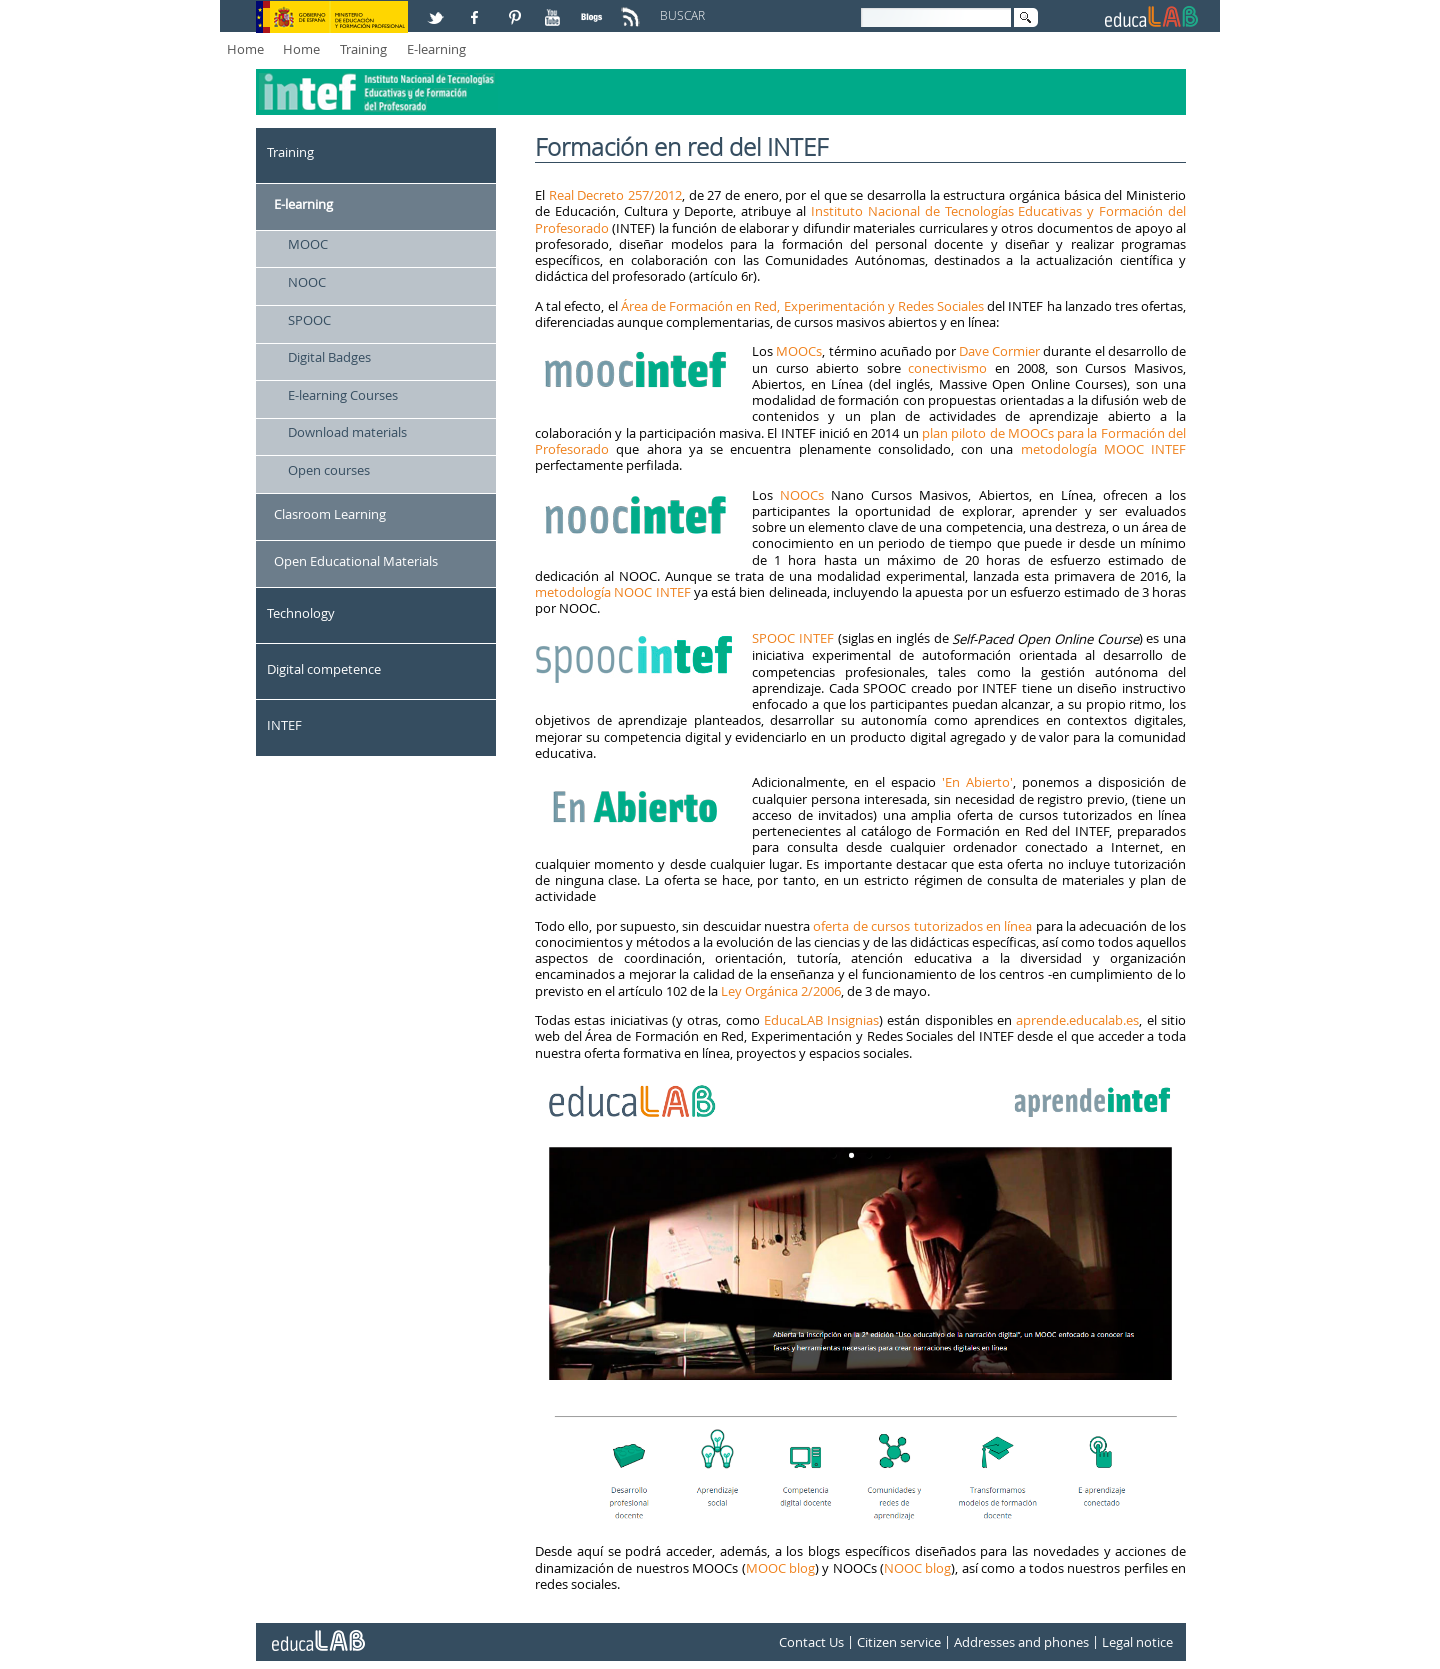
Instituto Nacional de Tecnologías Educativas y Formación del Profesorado (860, 219)
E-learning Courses (343, 395)
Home (245, 49)
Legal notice (1137, 1642)
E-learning (436, 49)
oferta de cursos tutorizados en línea (922, 926)
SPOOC (309, 320)
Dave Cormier (999, 351)
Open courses (329, 470)
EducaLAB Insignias (821, 1020)
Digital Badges (329, 357)
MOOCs (799, 351)
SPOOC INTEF (793, 638)
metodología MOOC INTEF (1104, 449)
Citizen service (899, 1642)
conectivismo (947, 368)
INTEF (284, 725)
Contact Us (811, 1642)
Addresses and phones (1021, 1642)
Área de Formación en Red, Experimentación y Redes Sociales (802, 306)
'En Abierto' (974, 782)
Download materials (347, 432)
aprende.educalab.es (1077, 1020)
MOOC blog (780, 1568)
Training (363, 49)
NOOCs (802, 495)
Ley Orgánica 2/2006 (781, 991)
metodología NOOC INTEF (613, 592)
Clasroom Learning (330, 514)
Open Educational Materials (356, 561)
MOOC (308, 244)
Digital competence (324, 669)
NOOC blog (917, 1568)
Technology (301, 613)
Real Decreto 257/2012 (615, 195)
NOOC (307, 282)
